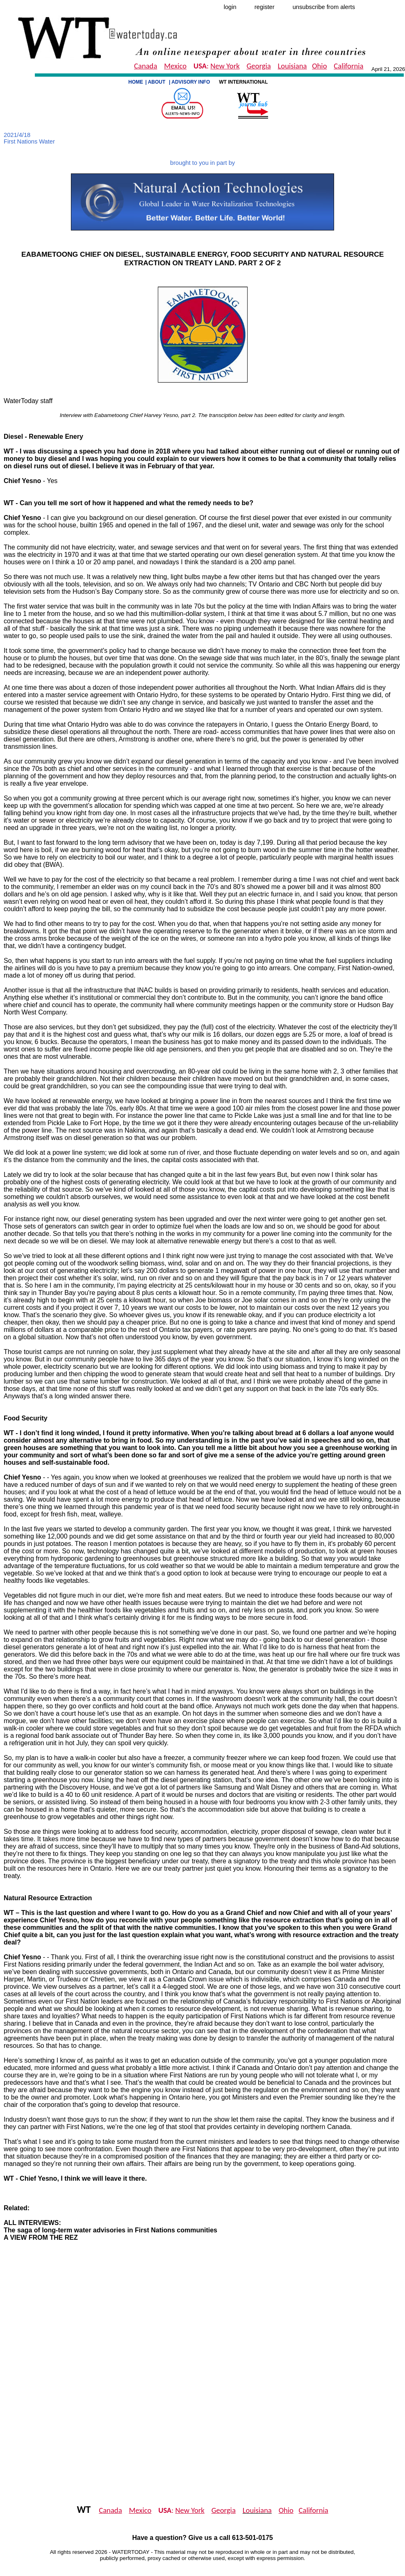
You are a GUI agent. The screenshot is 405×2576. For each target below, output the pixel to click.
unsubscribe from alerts (324, 7)
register (265, 7)
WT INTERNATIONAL (244, 82)
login (230, 7)
